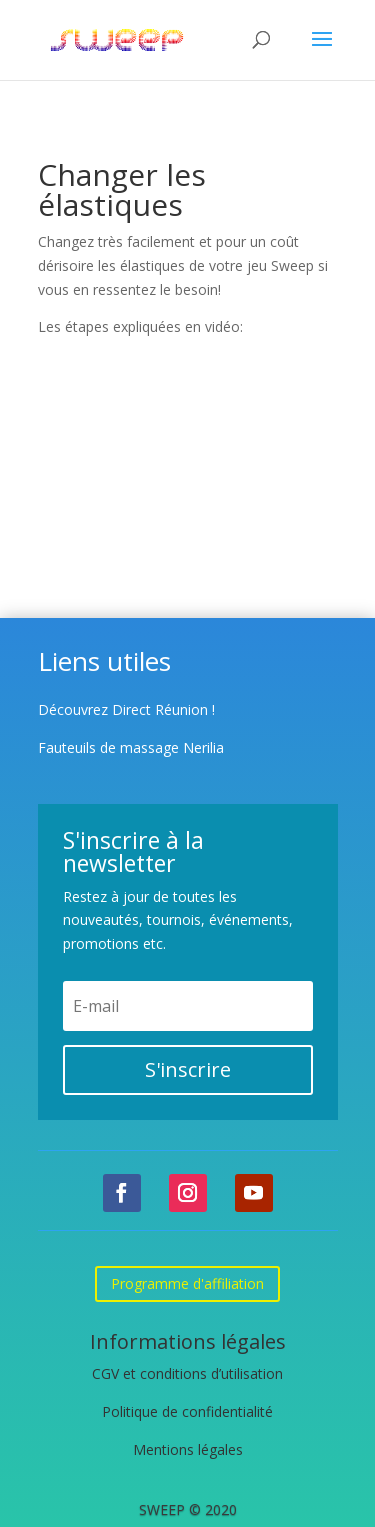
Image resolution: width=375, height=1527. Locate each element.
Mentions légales (188, 1449)
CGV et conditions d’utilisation (187, 1373)
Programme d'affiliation (187, 1283)
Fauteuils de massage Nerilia (131, 747)
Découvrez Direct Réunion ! (126, 709)
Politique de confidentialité (187, 1411)
